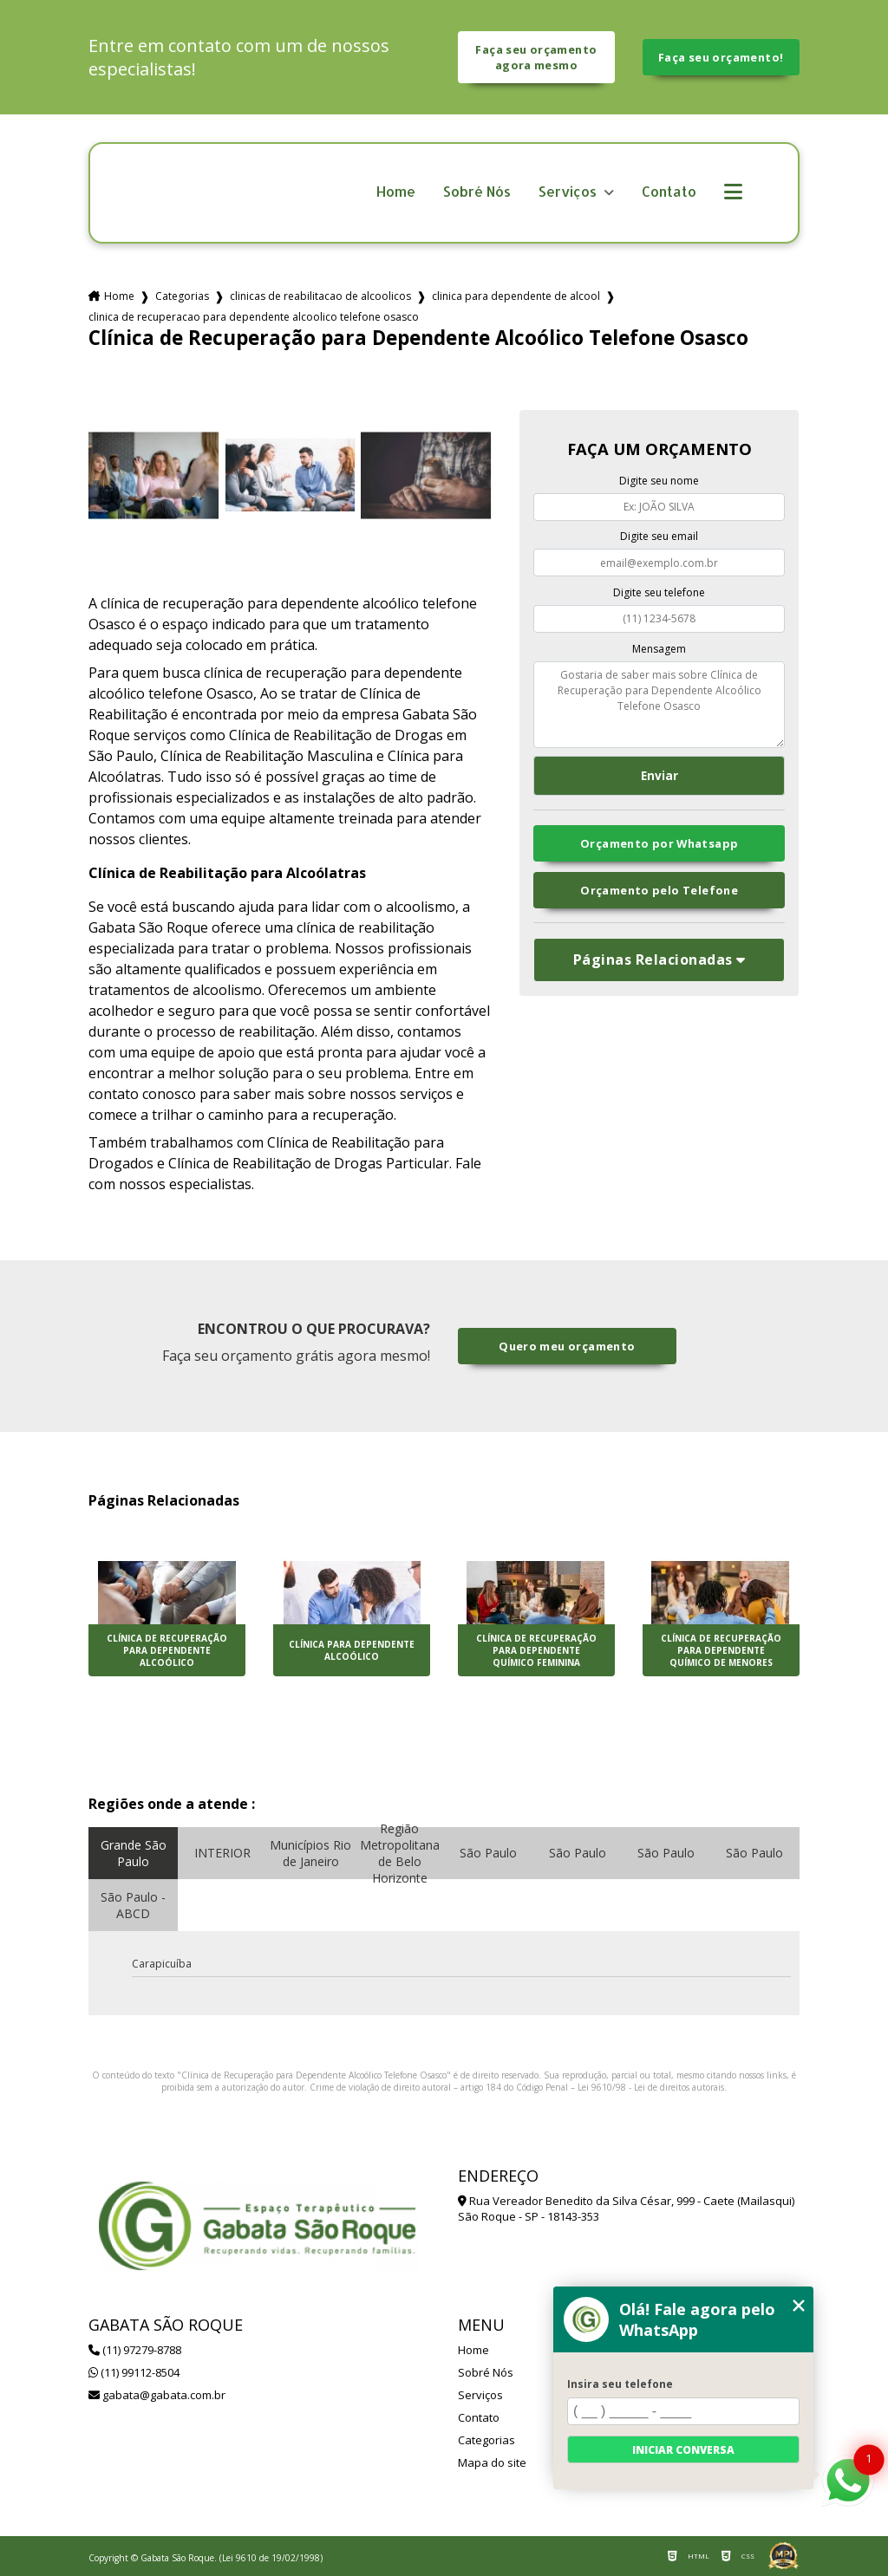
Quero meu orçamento (567, 1346)
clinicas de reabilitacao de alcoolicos (320, 296)
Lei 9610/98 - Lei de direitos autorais (651, 2087)
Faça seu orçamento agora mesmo (536, 57)
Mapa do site (492, 2462)
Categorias (182, 296)
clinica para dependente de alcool (516, 296)
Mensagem (659, 648)
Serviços (569, 192)
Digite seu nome (659, 480)
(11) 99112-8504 (134, 2372)
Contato (669, 192)
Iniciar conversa (683, 2450)
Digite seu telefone (659, 592)
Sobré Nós (477, 192)
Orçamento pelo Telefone (659, 890)
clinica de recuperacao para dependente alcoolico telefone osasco (253, 316)
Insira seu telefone (620, 2384)
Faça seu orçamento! (720, 57)
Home (395, 192)
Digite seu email (659, 536)
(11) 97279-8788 (134, 2350)
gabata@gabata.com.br (156, 2395)
